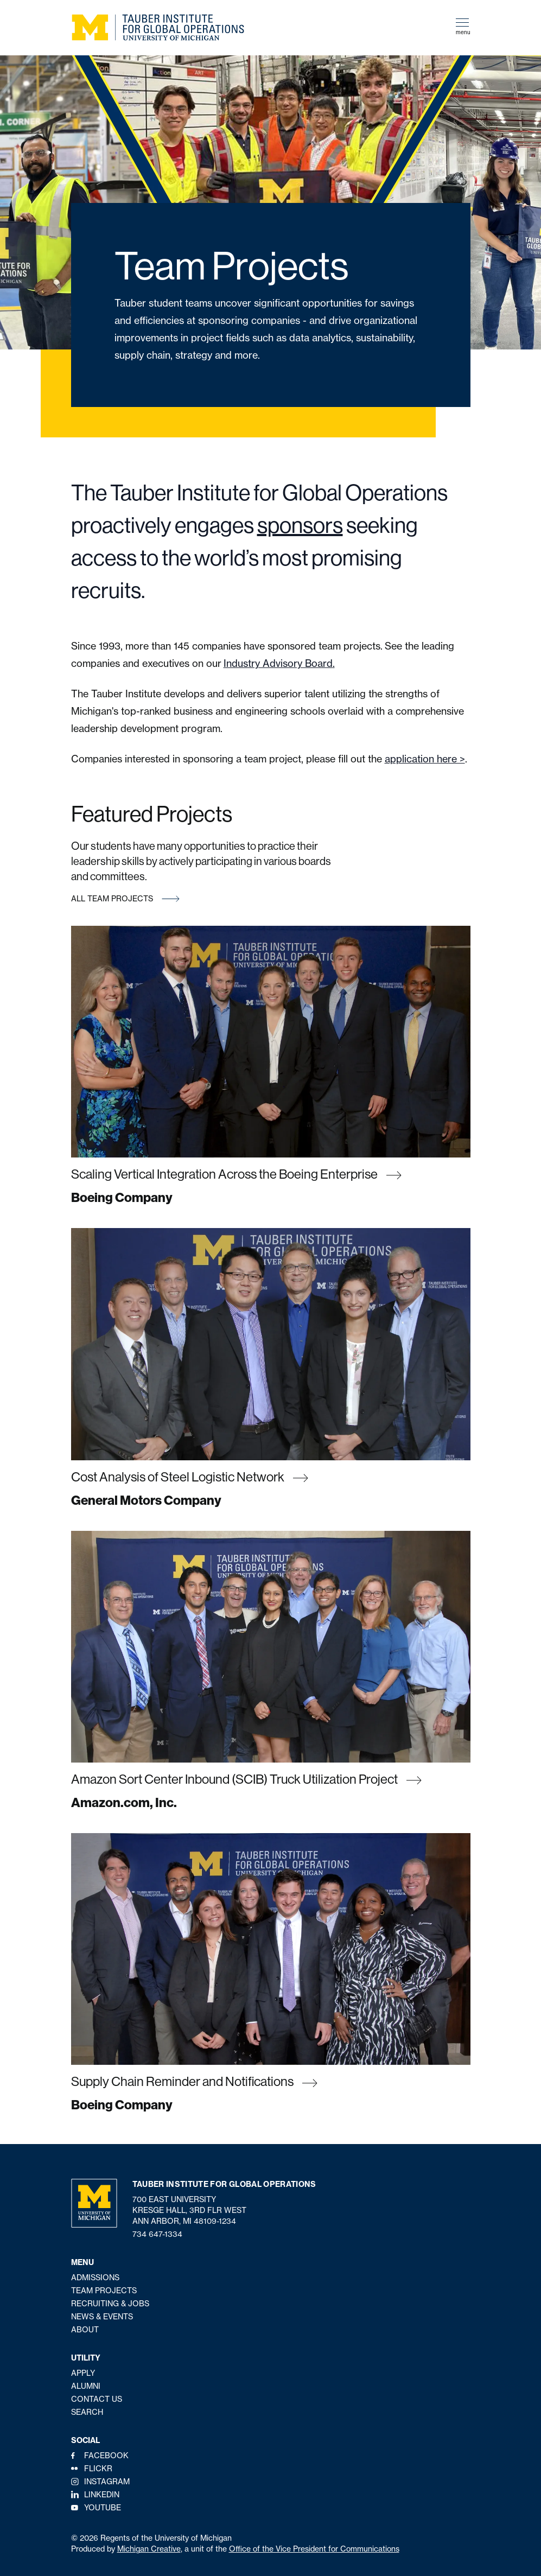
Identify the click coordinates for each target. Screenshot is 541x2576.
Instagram (107, 2481)
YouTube (102, 2507)
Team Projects (104, 2290)
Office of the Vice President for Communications (314, 2548)
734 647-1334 (157, 2233)
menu (463, 26)
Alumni (85, 2385)
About (85, 2329)
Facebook (106, 2455)
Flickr (98, 2468)
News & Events (102, 2316)
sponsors (300, 525)
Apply (83, 2372)
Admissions (95, 2277)
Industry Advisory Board (278, 663)
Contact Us (96, 2398)
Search (87, 2411)
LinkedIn (101, 2494)
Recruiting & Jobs (110, 2303)
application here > (425, 759)
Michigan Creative (149, 2548)
